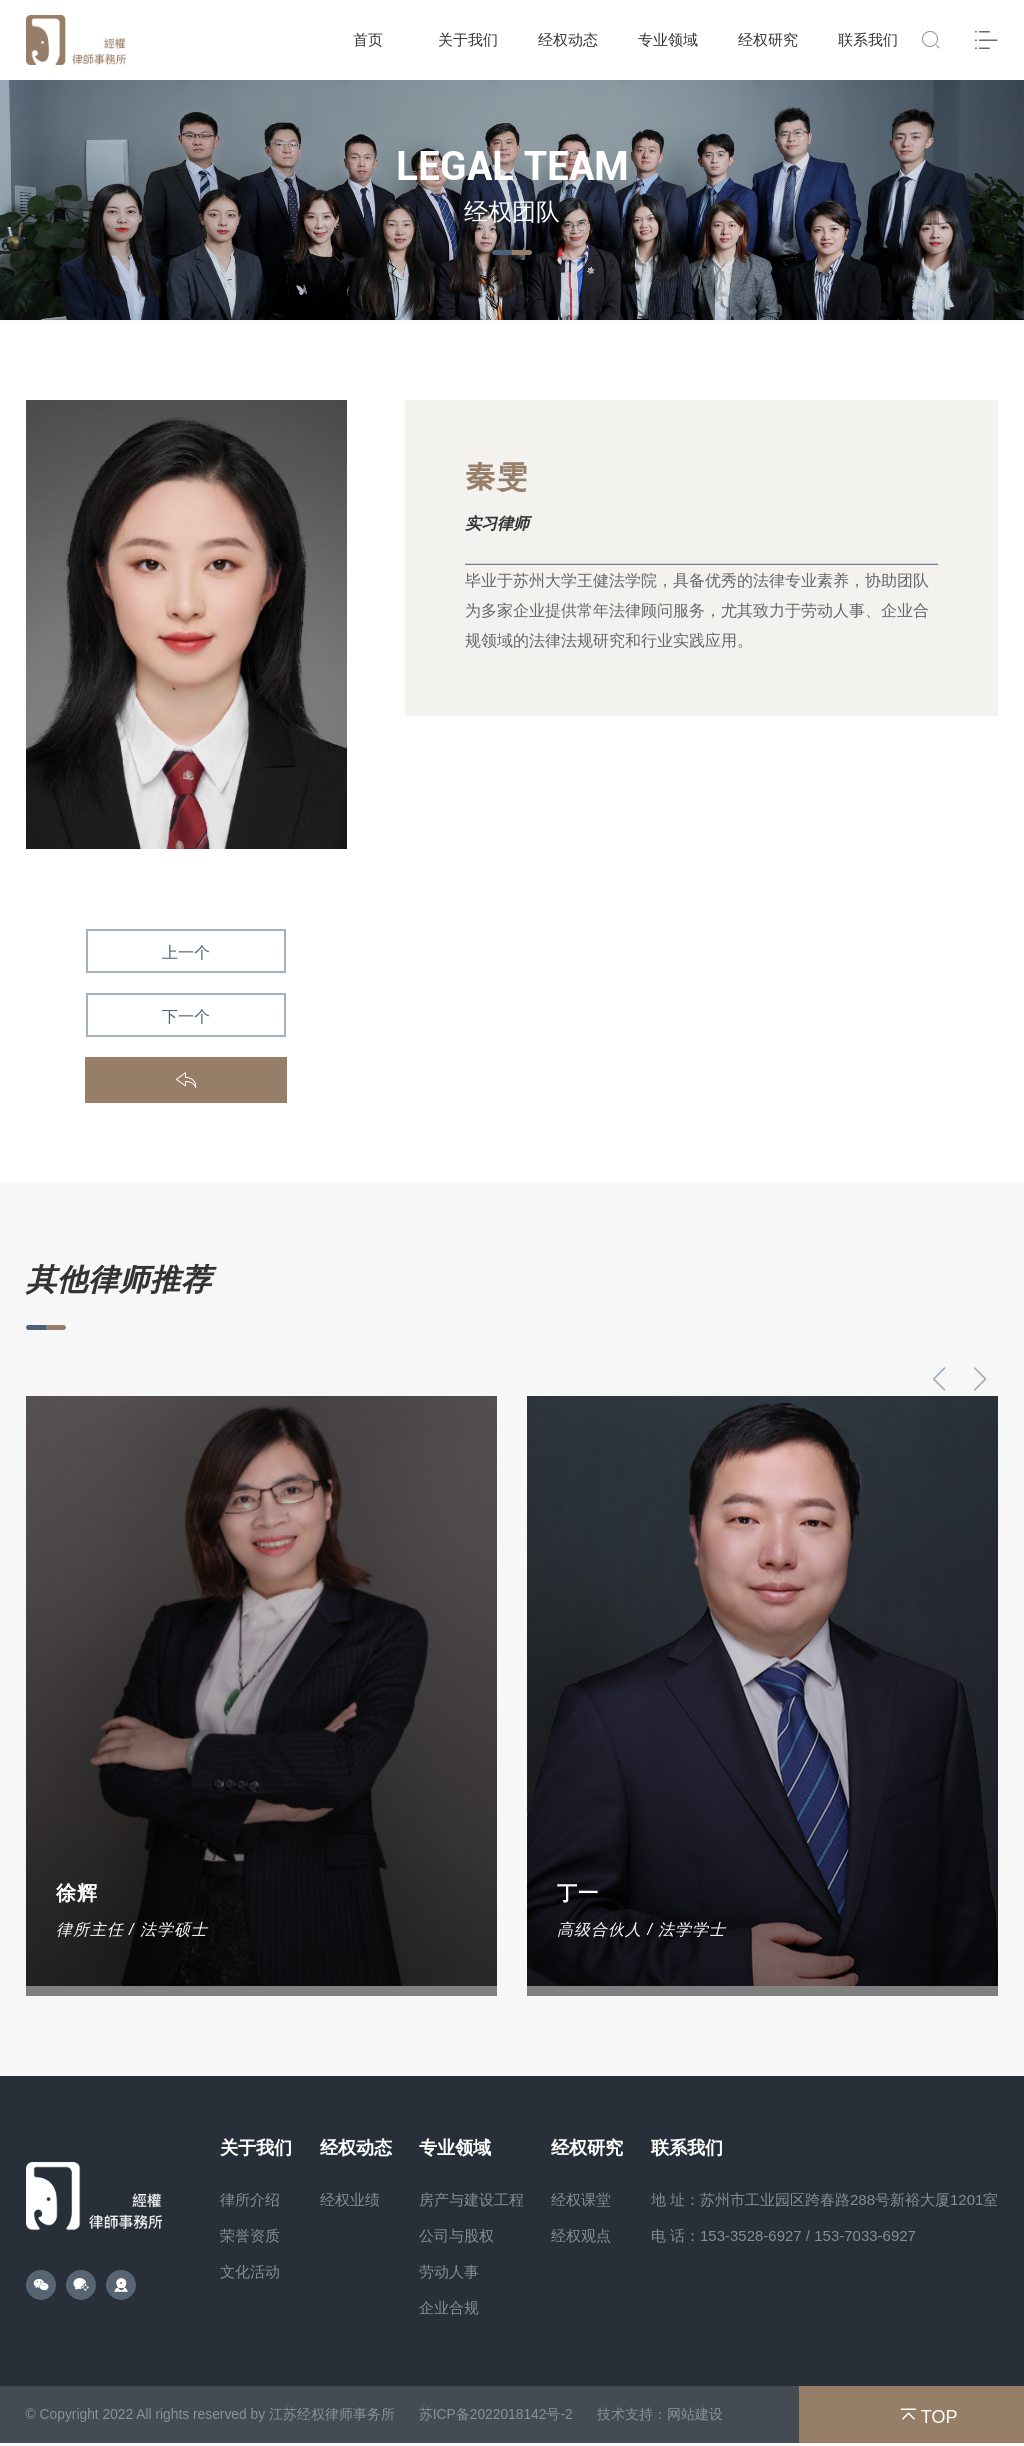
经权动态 (568, 39)
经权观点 (581, 2235)
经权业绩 (350, 2199)
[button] (979, 1379)
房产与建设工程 (471, 2199)
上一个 (186, 952)
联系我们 (868, 39)
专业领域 (668, 39)
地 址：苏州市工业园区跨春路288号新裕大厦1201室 (825, 2199)
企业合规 (449, 2307)
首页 (368, 39)
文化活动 (250, 2271)
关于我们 (468, 39)
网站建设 (700, 2416)
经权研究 (768, 39)
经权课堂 (581, 2199)
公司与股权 (456, 2235)
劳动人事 (449, 2271)
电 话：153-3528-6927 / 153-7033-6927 (783, 2235)
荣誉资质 (250, 2235)
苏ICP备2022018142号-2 (500, 2416)
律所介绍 (250, 2199)
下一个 (186, 1016)
